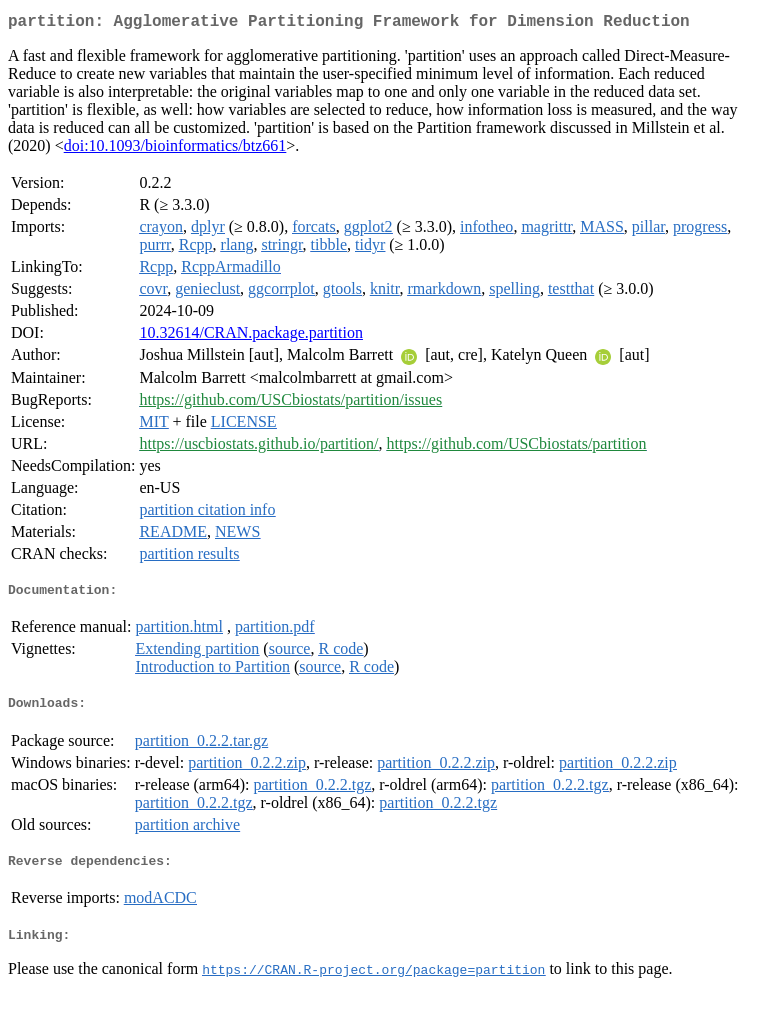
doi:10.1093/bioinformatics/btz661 (175, 149)
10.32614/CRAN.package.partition (251, 336)
